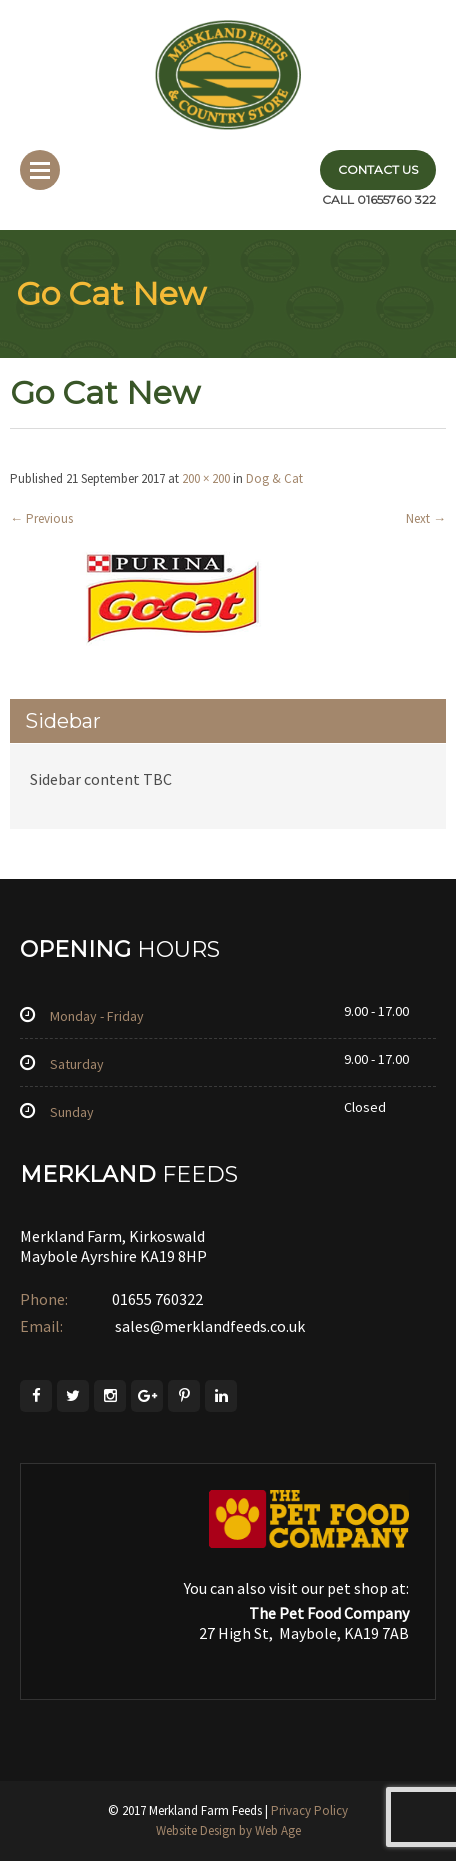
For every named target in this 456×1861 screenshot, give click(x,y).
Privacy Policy (309, 1810)
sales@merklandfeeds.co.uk (208, 1326)
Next (426, 518)
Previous (41, 518)
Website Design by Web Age (228, 1830)
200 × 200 (206, 478)
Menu (40, 170)
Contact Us (378, 169)
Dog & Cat (274, 478)
